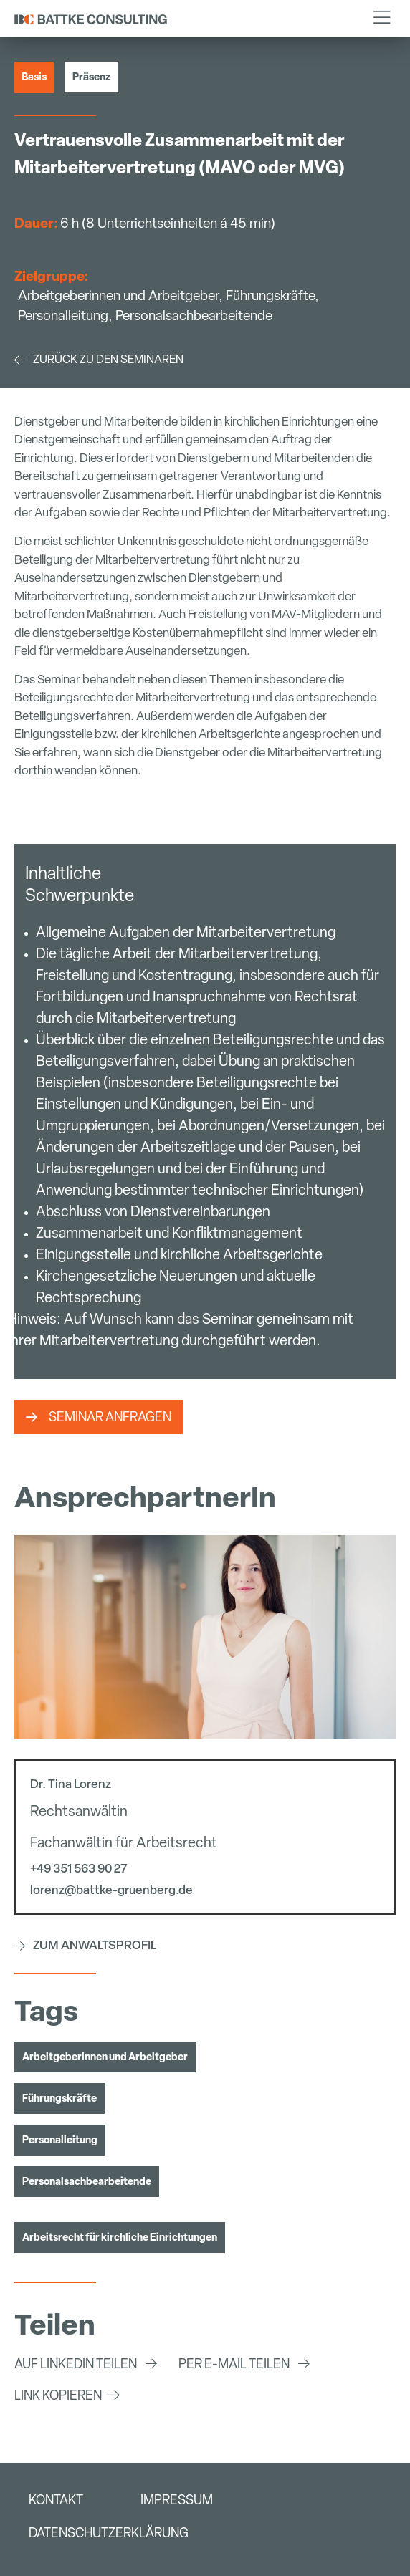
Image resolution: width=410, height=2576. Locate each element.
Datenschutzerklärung (109, 2533)
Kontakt (56, 2500)
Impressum (176, 2500)
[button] (382, 18)
